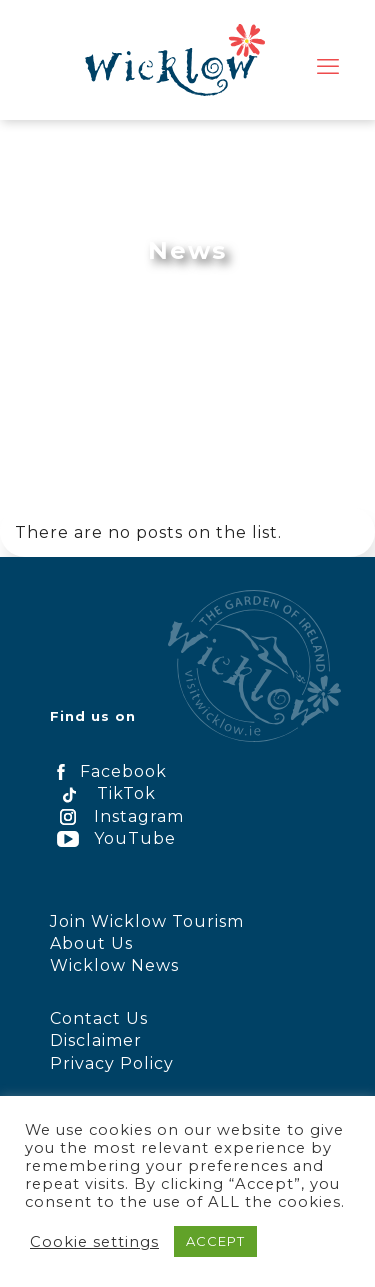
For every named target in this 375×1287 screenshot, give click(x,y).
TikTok (103, 793)
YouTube (113, 838)
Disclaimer (96, 1040)
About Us (91, 943)
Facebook (108, 771)
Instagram (117, 816)
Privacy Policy (112, 1063)
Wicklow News (114, 965)
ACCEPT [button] (215, 1241)
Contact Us (99, 1018)
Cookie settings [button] (94, 1242)
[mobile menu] (328, 67)
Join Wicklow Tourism (147, 921)
